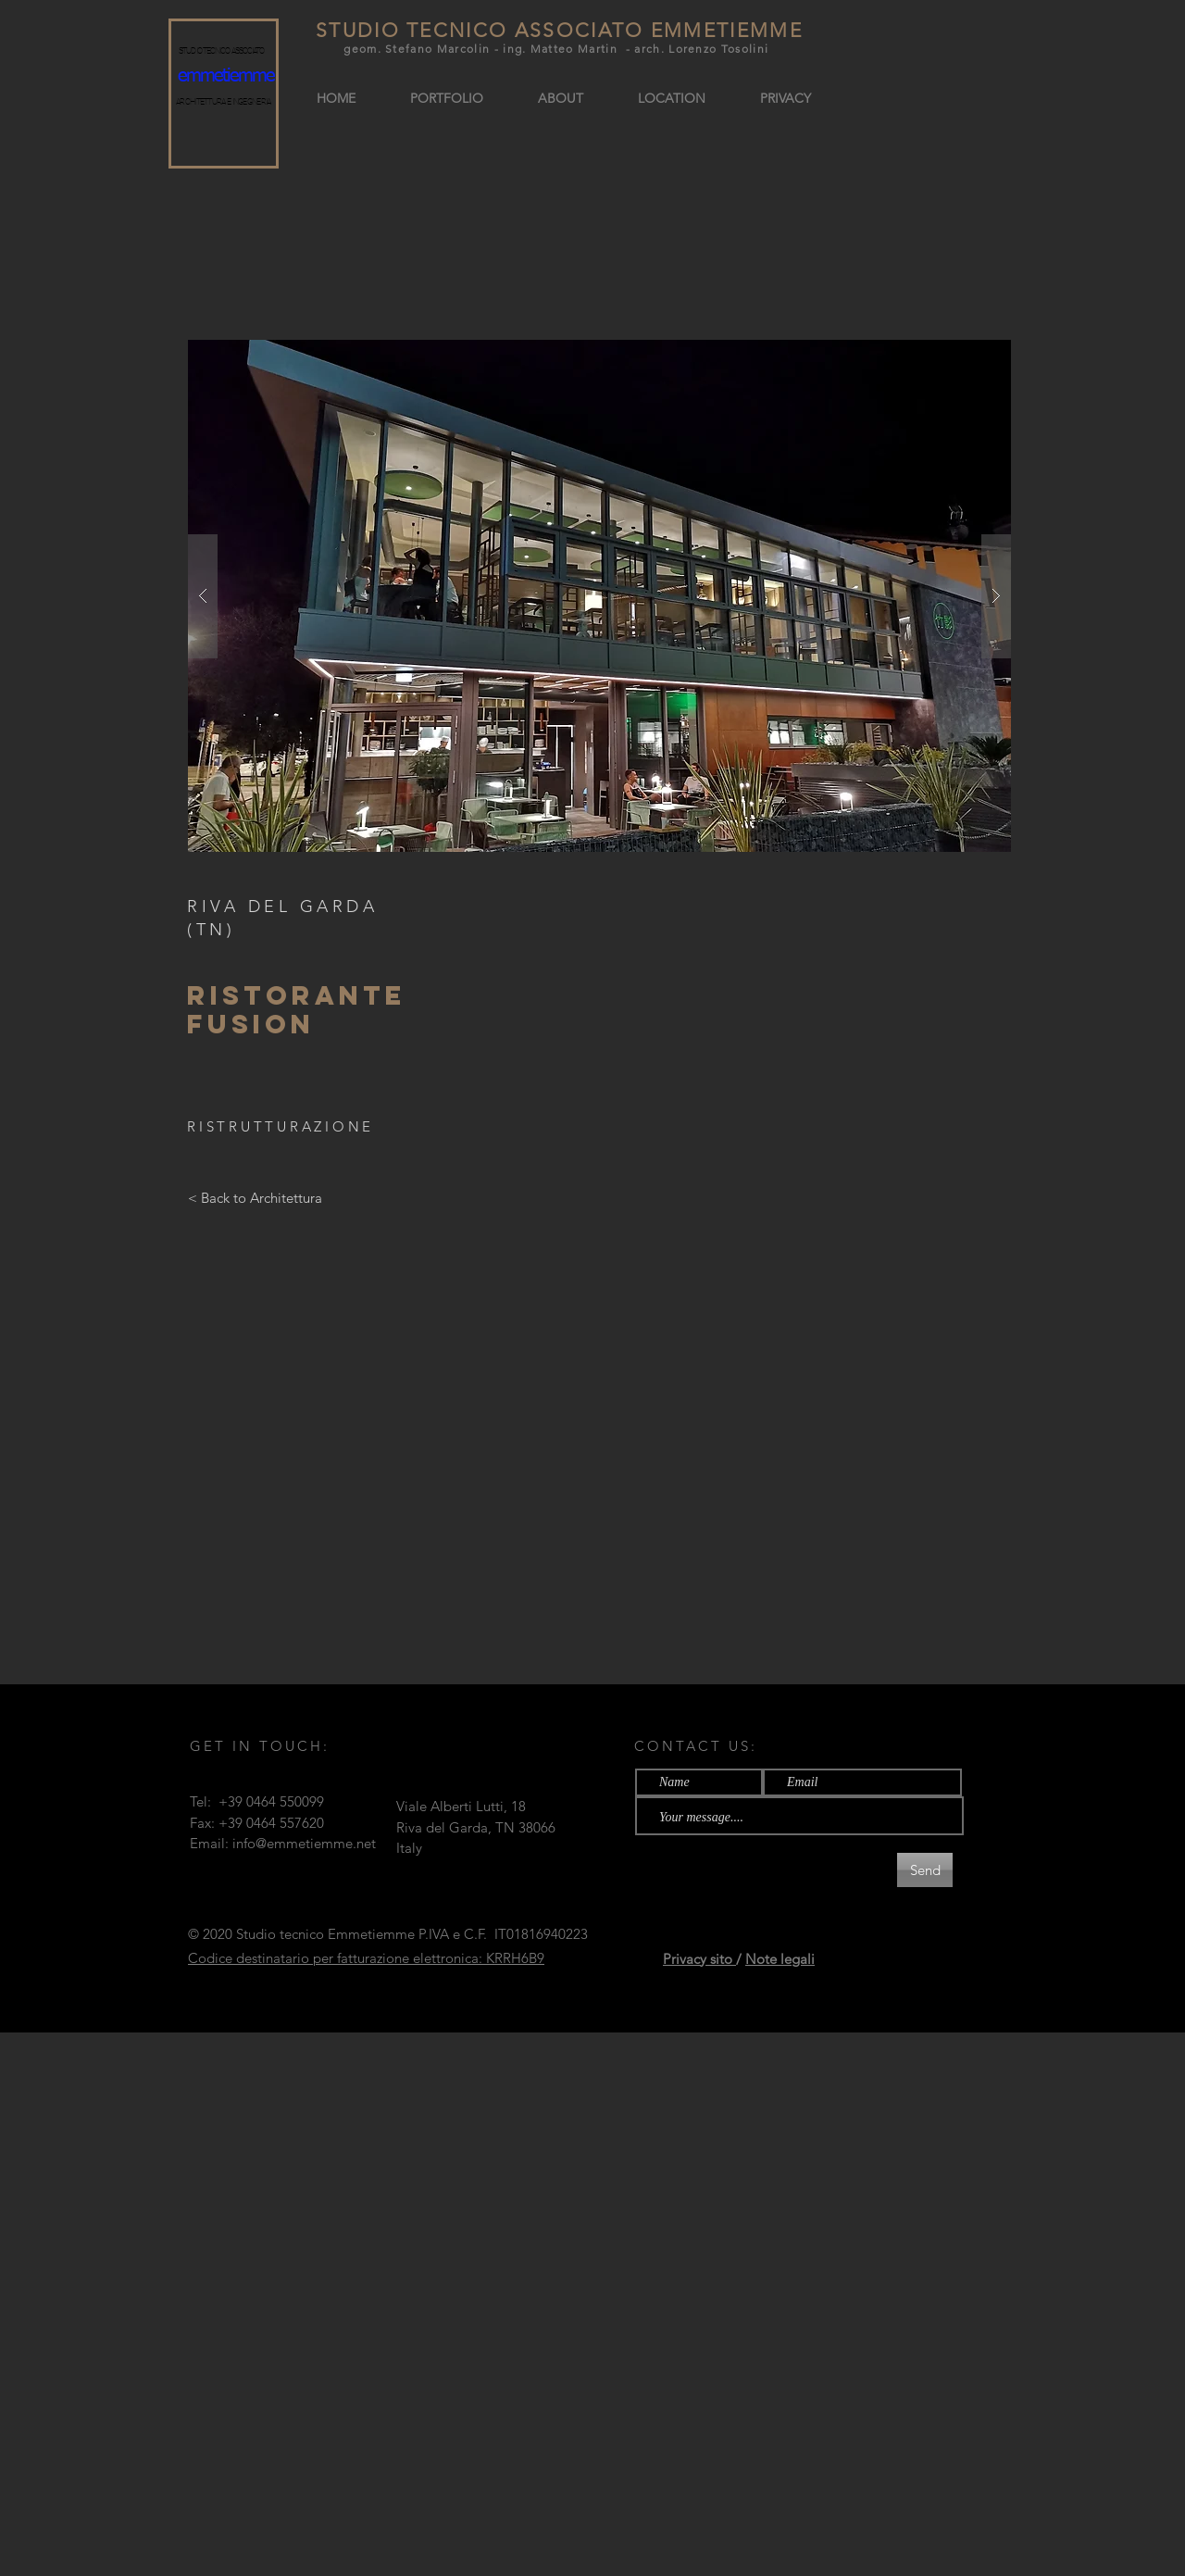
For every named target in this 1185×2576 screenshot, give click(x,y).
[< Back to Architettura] (254, 1197)
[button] (599, 596)
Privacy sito (699, 1959)
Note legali (780, 1959)
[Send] (925, 1870)
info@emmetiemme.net (304, 1843)
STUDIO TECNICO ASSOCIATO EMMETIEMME (559, 30)
